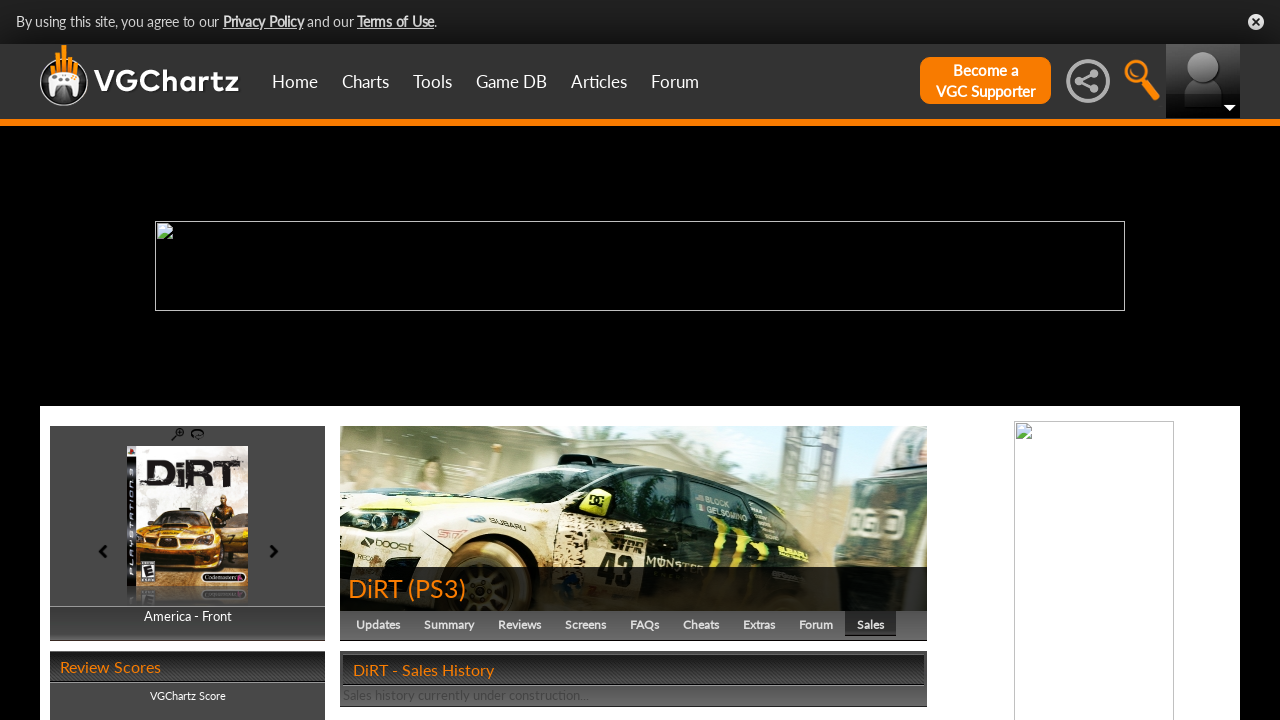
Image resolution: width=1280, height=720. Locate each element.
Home (295, 81)
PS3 (437, 588)
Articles (599, 81)
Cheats (701, 624)
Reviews (519, 624)
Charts (365, 81)
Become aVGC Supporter (985, 80)
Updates (378, 624)
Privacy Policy (263, 21)
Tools (432, 81)
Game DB (511, 81)
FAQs (644, 624)
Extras (759, 624)
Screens (585, 624)
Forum (675, 81)
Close (1256, 22)
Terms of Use (395, 21)
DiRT (375, 588)
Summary (449, 624)
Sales (870, 624)
